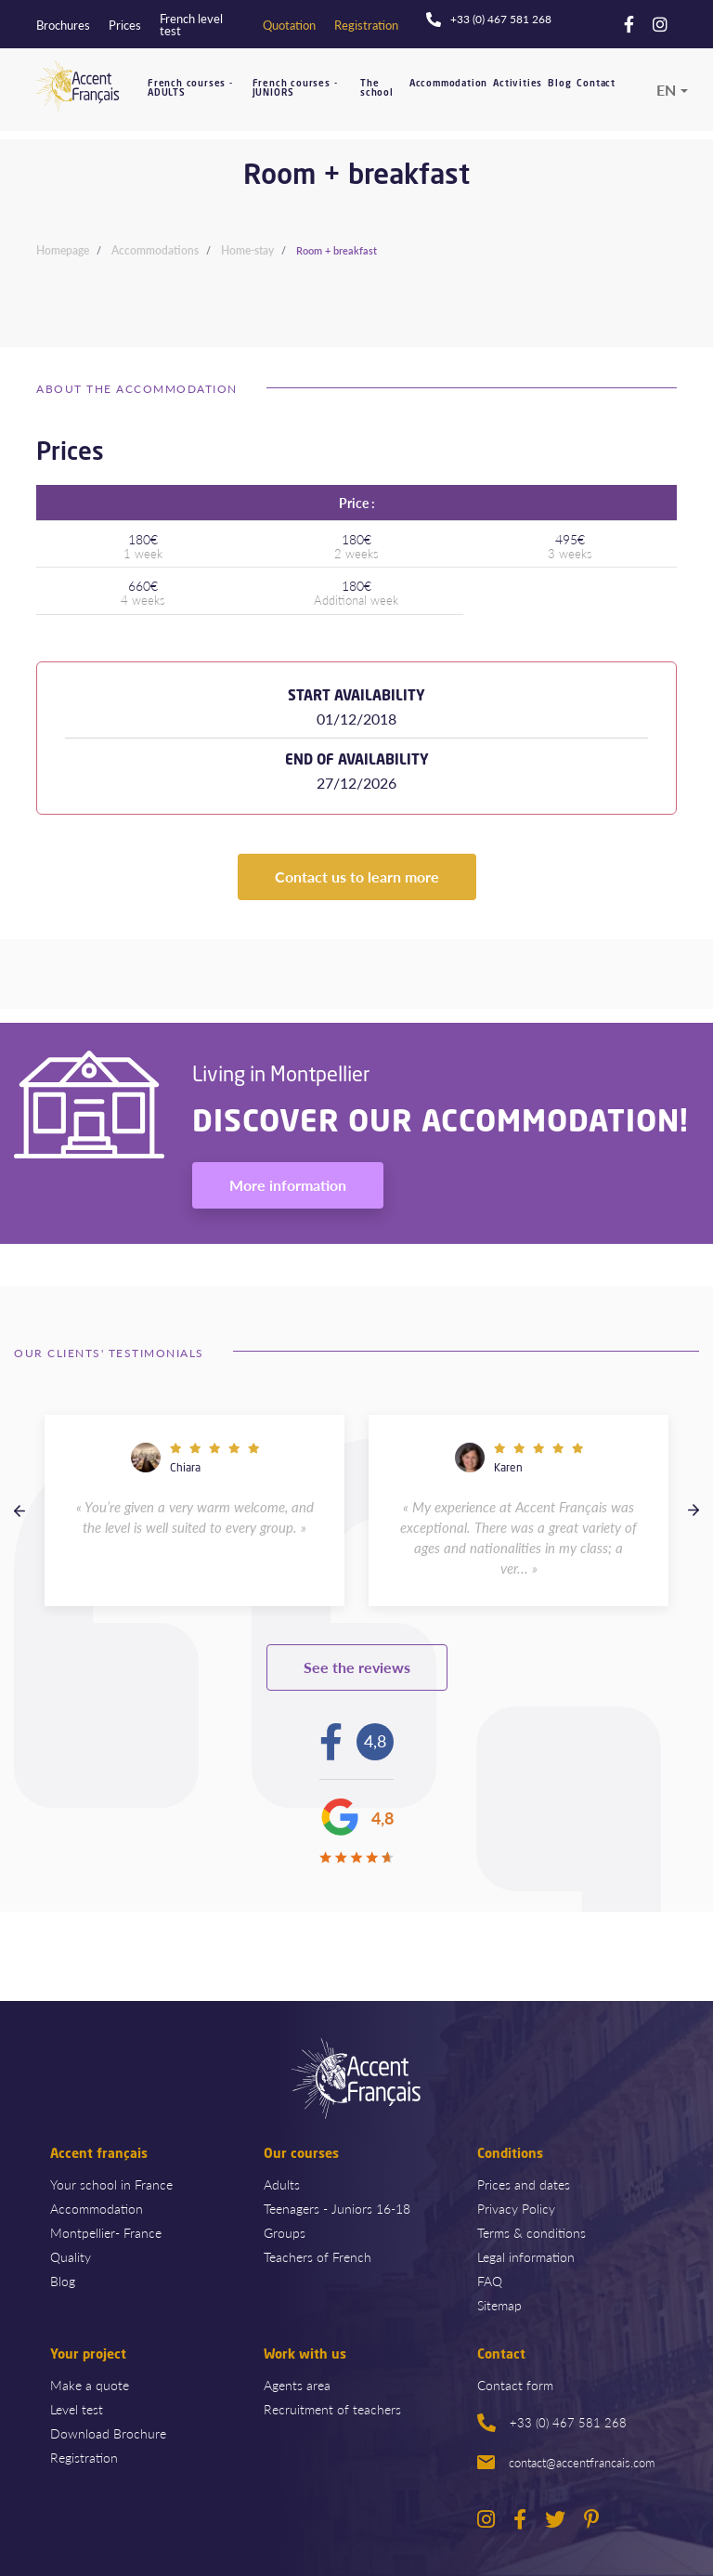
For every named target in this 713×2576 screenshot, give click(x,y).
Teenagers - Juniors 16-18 (337, 2208)
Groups (284, 2232)
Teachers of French (317, 2256)
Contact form (515, 2384)
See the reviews (357, 1667)
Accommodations (155, 250)
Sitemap (499, 2304)
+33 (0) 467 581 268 (552, 2422)
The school (377, 88)
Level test (76, 2408)
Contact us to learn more (357, 876)
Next (693, 1510)
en (666, 90)
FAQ (489, 2280)
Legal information (526, 2256)
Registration (84, 2457)
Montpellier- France (106, 2232)
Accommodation (448, 84)
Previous (19, 1510)
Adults (282, 2184)
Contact (596, 84)
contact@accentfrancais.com (566, 2462)
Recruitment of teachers (332, 2408)
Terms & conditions (531, 2232)
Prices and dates (523, 2184)
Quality (70, 2256)
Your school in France (111, 2184)
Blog (559, 84)
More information (287, 1185)
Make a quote (89, 2384)
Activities (517, 84)
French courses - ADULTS (190, 88)
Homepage (62, 250)
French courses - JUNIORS (295, 88)
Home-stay (247, 250)
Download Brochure (108, 2433)
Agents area (297, 2384)
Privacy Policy (516, 2208)
